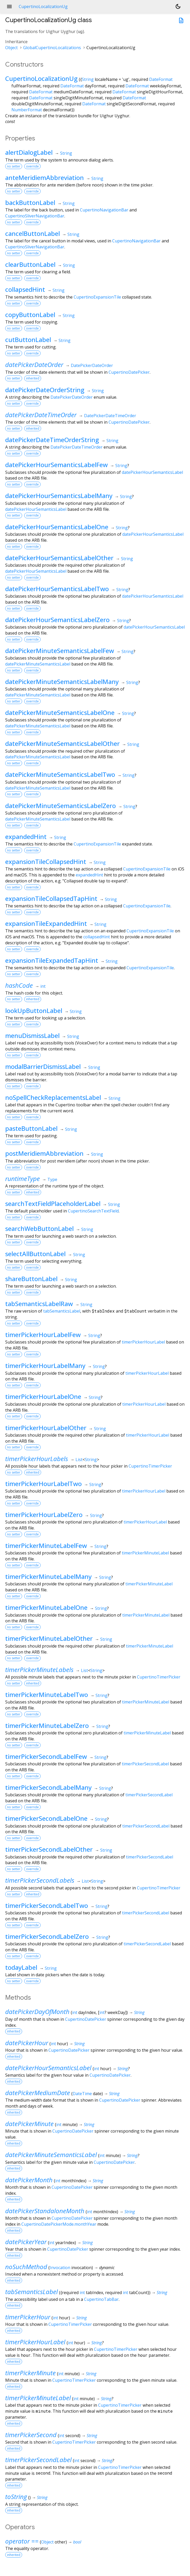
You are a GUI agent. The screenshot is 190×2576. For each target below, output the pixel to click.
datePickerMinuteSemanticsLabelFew (59, 650)
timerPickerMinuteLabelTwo (46, 1694)
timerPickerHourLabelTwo (43, 1483)
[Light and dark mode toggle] (178, 6)
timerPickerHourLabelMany (45, 1365)
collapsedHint (25, 289)
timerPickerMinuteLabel (145, 1553)
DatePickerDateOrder (92, 365)
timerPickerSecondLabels (39, 1880)
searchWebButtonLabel (39, 1228)
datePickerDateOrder (34, 364)
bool (77, 2542)
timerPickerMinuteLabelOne (46, 1607)
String (88, 79)
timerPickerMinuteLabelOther (49, 1638)
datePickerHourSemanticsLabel (152, 472)
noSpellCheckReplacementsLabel (53, 1097)
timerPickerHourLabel (143, 1342)
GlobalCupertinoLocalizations (52, 47)
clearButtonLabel (30, 264)
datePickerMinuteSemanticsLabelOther (62, 743)
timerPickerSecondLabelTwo (46, 1905)
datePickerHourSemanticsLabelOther (59, 557)
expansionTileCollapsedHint (45, 861)
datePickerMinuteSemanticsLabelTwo (60, 774)
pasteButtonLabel (31, 1128)
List (79, 1459)
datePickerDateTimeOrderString (52, 439)
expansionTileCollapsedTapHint (51, 898)
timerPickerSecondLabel (145, 1764)
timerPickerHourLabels (36, 1458)
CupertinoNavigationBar (104, 210)
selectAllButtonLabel (35, 1253)
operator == (22, 2541)
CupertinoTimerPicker (150, 1466)
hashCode (19, 985)
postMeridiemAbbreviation (44, 1153)
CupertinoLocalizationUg (41, 78)
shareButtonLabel (31, 1278)
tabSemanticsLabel (61, 1311)
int (43, 986)
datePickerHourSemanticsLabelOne (56, 526)
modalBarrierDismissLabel (43, 1066)
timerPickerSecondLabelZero (47, 1936)
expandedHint (26, 836)
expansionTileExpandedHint (46, 923)
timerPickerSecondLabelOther (49, 1849)
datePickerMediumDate (37, 2092)
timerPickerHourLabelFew (43, 1334)
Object (11, 47)
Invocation (60, 2267)
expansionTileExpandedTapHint (51, 960)
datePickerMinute (29, 2123)
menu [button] (9, 6)
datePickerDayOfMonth (37, 2011)
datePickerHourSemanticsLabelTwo (57, 588)
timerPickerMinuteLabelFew (46, 1545)
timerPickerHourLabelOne (43, 1396)
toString (16, 2496)
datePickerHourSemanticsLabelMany (58, 495)
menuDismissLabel (32, 1035)
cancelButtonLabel (32, 233)
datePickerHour (26, 2042)
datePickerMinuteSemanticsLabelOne (60, 712)
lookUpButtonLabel (33, 1010)
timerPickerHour (27, 2317)
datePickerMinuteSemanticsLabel (37, 664)
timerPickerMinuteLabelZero (47, 1725)
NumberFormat (26, 110)
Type (52, 1179)
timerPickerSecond (30, 2434)
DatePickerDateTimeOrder (110, 415)
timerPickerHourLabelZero (44, 1514)
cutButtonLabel (28, 339)
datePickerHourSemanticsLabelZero (57, 619)
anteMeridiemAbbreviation (44, 177)
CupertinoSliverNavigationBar (34, 216)
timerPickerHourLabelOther (45, 1427)
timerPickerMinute (30, 2372)
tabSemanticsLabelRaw (39, 1303)
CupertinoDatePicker (129, 372)
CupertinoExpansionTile (97, 297)
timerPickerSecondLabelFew (46, 1756)
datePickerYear (26, 2241)
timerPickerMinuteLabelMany (48, 1576)
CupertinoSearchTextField (93, 1211)
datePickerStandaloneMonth (44, 2210)
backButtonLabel (30, 202)
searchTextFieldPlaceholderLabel (52, 1203)
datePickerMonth (29, 2179)
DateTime (82, 2093)
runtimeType (22, 1178)
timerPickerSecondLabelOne (46, 1818)
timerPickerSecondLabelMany (48, 1787)
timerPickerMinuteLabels (39, 1669)
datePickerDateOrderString (44, 389)
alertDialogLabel (29, 152)
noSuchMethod (26, 2266)
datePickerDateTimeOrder (41, 414)
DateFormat (161, 79)
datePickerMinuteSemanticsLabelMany (62, 681)
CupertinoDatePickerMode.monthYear (58, 2224)
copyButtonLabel (30, 314)
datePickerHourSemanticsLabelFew (56, 464)
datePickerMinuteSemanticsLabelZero (60, 805)
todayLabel (21, 1967)
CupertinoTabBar (101, 2299)
